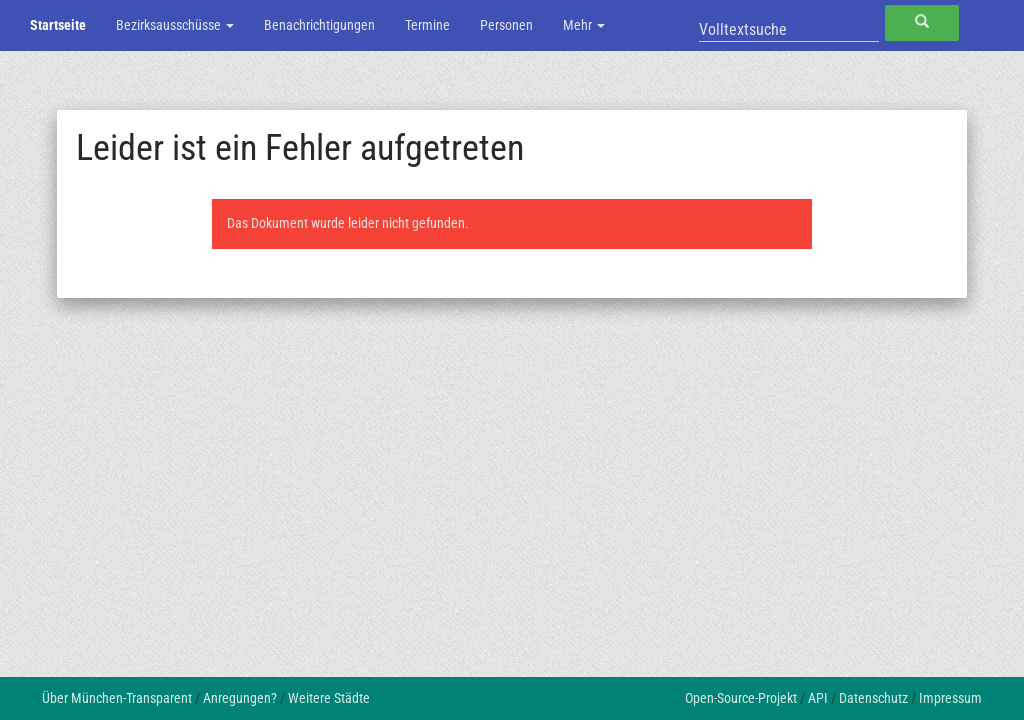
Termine (427, 25)
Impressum (950, 698)
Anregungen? (240, 698)
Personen (506, 25)
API (818, 698)
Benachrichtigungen (319, 25)
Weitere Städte (329, 698)
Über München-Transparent (117, 698)
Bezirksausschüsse (175, 25)
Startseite (58, 25)
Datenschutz (873, 698)
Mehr (584, 25)
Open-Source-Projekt (741, 698)
